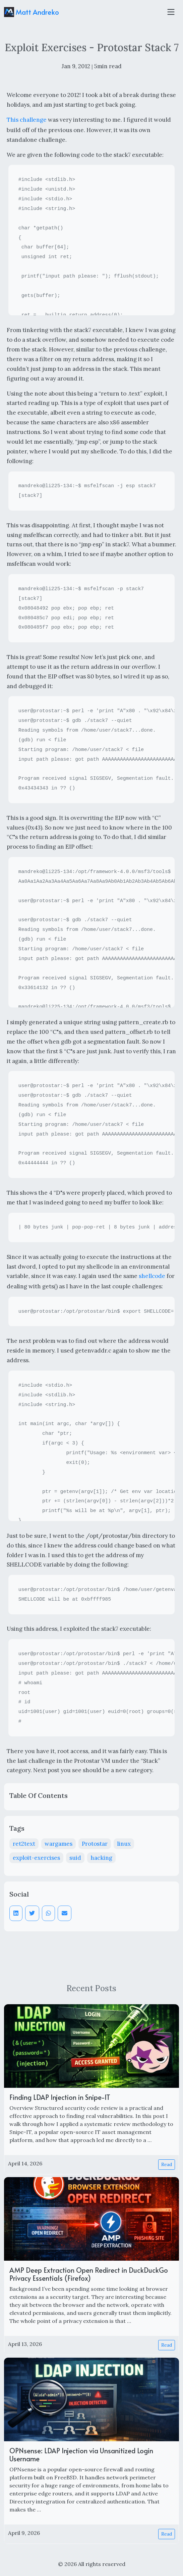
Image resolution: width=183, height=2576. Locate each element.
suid (75, 1857)
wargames (58, 1843)
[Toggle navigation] (171, 12)
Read (166, 2164)
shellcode (152, 1276)
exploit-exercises (36, 1857)
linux (124, 1843)
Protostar (95, 1843)
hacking (101, 1857)
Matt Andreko (31, 12)
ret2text (24, 1843)
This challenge (27, 119)
